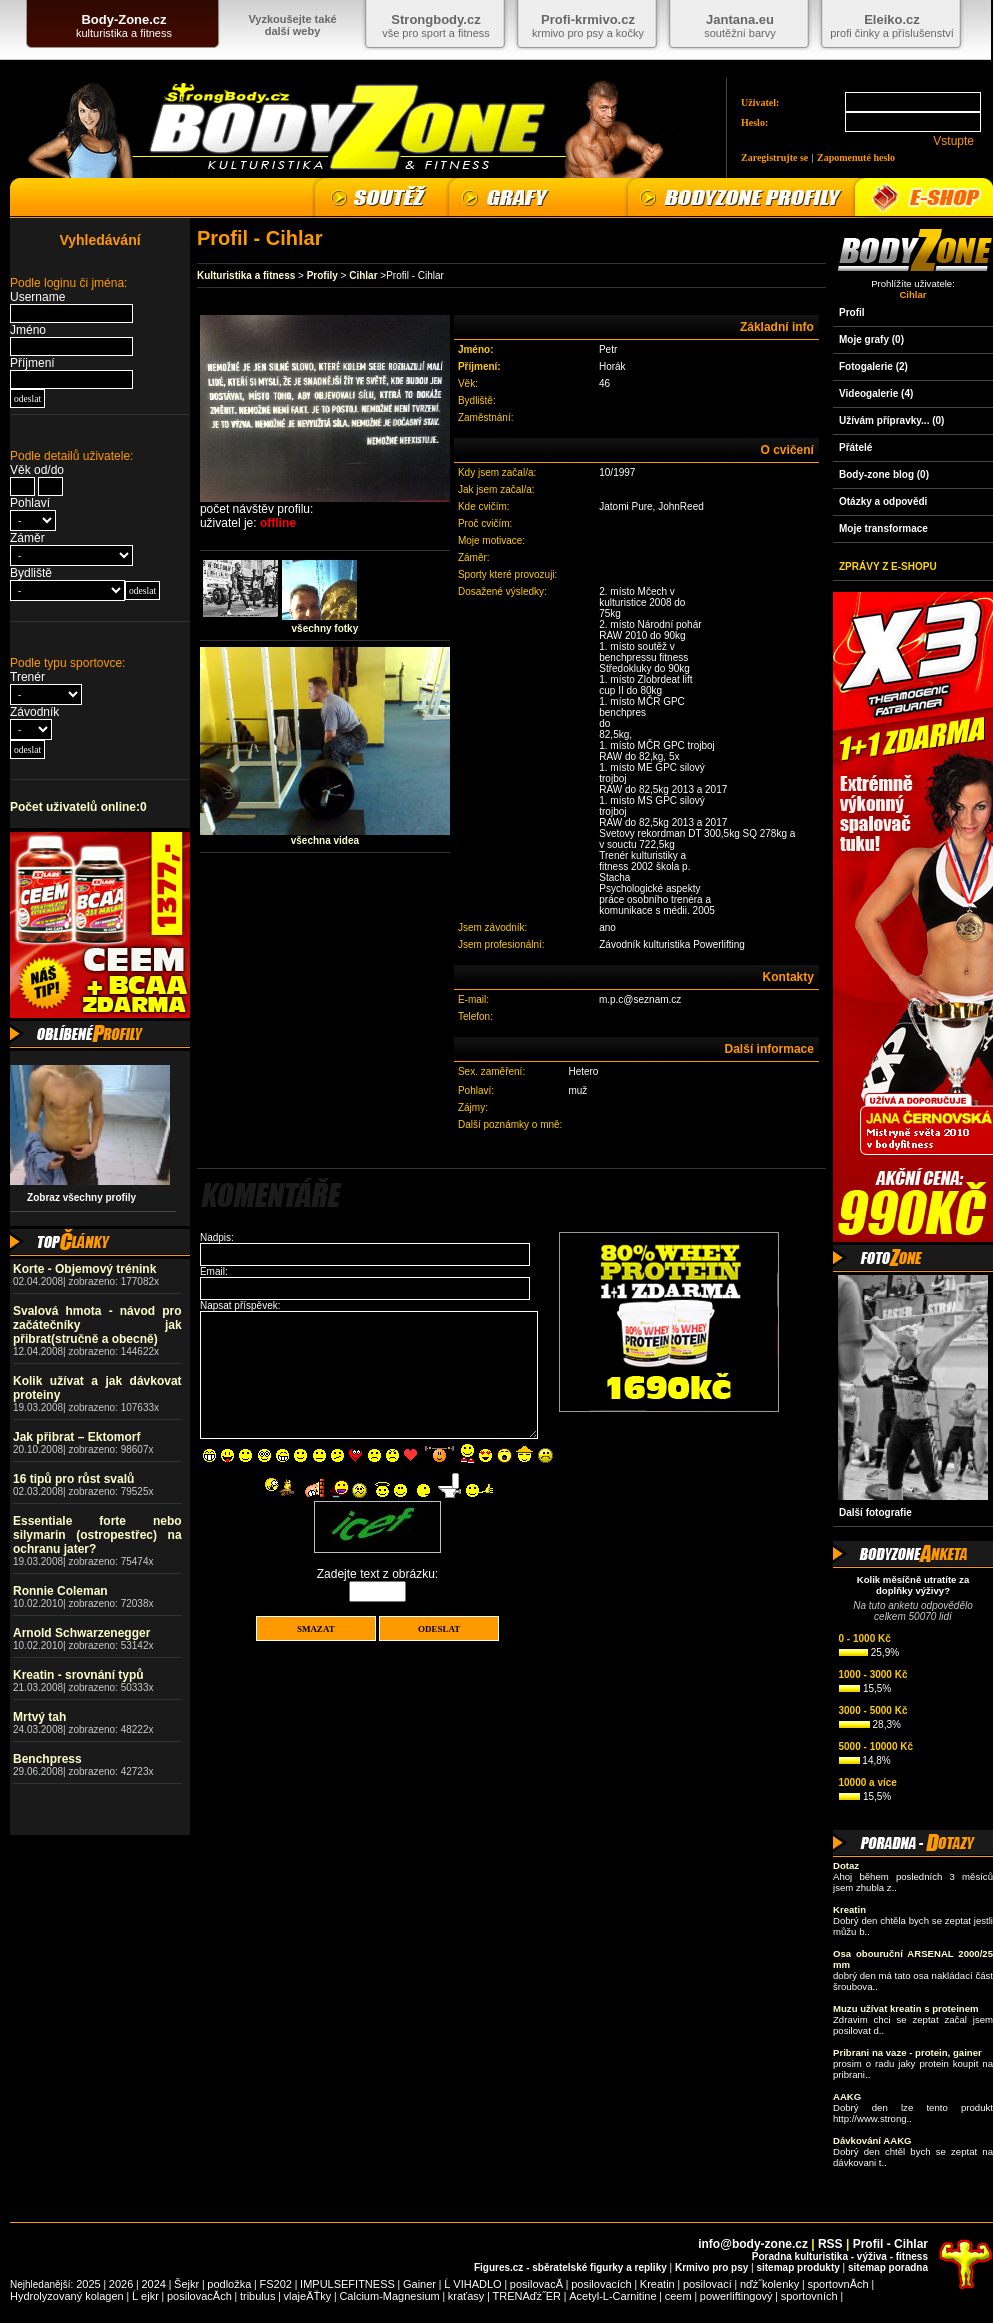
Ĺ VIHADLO (472, 2284)
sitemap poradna (888, 2267)
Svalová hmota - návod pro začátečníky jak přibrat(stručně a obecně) (97, 1325)
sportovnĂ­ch (837, 2284)
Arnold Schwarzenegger (81, 1633)
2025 (88, 2284)
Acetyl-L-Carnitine (612, 2296)
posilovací (707, 2284)
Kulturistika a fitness (246, 275)
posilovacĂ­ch (199, 2296)
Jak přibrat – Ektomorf (76, 1437)
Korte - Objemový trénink (84, 1269)
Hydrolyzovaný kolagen (67, 2296)
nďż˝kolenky (769, 2284)
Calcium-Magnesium (389, 2296)
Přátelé (855, 447)
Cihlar (363, 275)
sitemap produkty (797, 2267)
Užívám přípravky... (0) (891, 420)
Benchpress (47, 1759)
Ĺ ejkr (145, 2296)
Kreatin (657, 2284)
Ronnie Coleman (60, 1591)
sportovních (809, 2296)
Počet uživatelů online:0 (78, 807)
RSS (830, 2244)
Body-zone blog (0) (884, 474)
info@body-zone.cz (753, 2244)
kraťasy (466, 2296)
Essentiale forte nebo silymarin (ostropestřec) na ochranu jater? (97, 1535)
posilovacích (601, 2284)
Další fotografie (875, 1512)
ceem (678, 2296)
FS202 (276, 2284)
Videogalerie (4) (876, 393)
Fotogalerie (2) (873, 366)
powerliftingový (736, 2296)
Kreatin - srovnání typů (78, 1675)
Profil (852, 312)
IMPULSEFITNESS (347, 2284)
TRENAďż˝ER (527, 2296)
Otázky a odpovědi (883, 501)
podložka (229, 2284)
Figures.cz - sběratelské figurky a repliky (570, 2267)
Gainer (419, 2284)
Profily (322, 275)
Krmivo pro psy (711, 2267)
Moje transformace (883, 528)
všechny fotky (325, 628)
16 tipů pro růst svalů (73, 1479)
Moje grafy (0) (871, 339)
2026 (121, 2284)
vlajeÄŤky (308, 2296)
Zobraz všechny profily (76, 1197)
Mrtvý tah (39, 1717)
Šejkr (186, 2284)
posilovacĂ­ (536, 2284)
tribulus (257, 2296)
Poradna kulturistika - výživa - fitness (840, 2256)
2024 (153, 2284)
